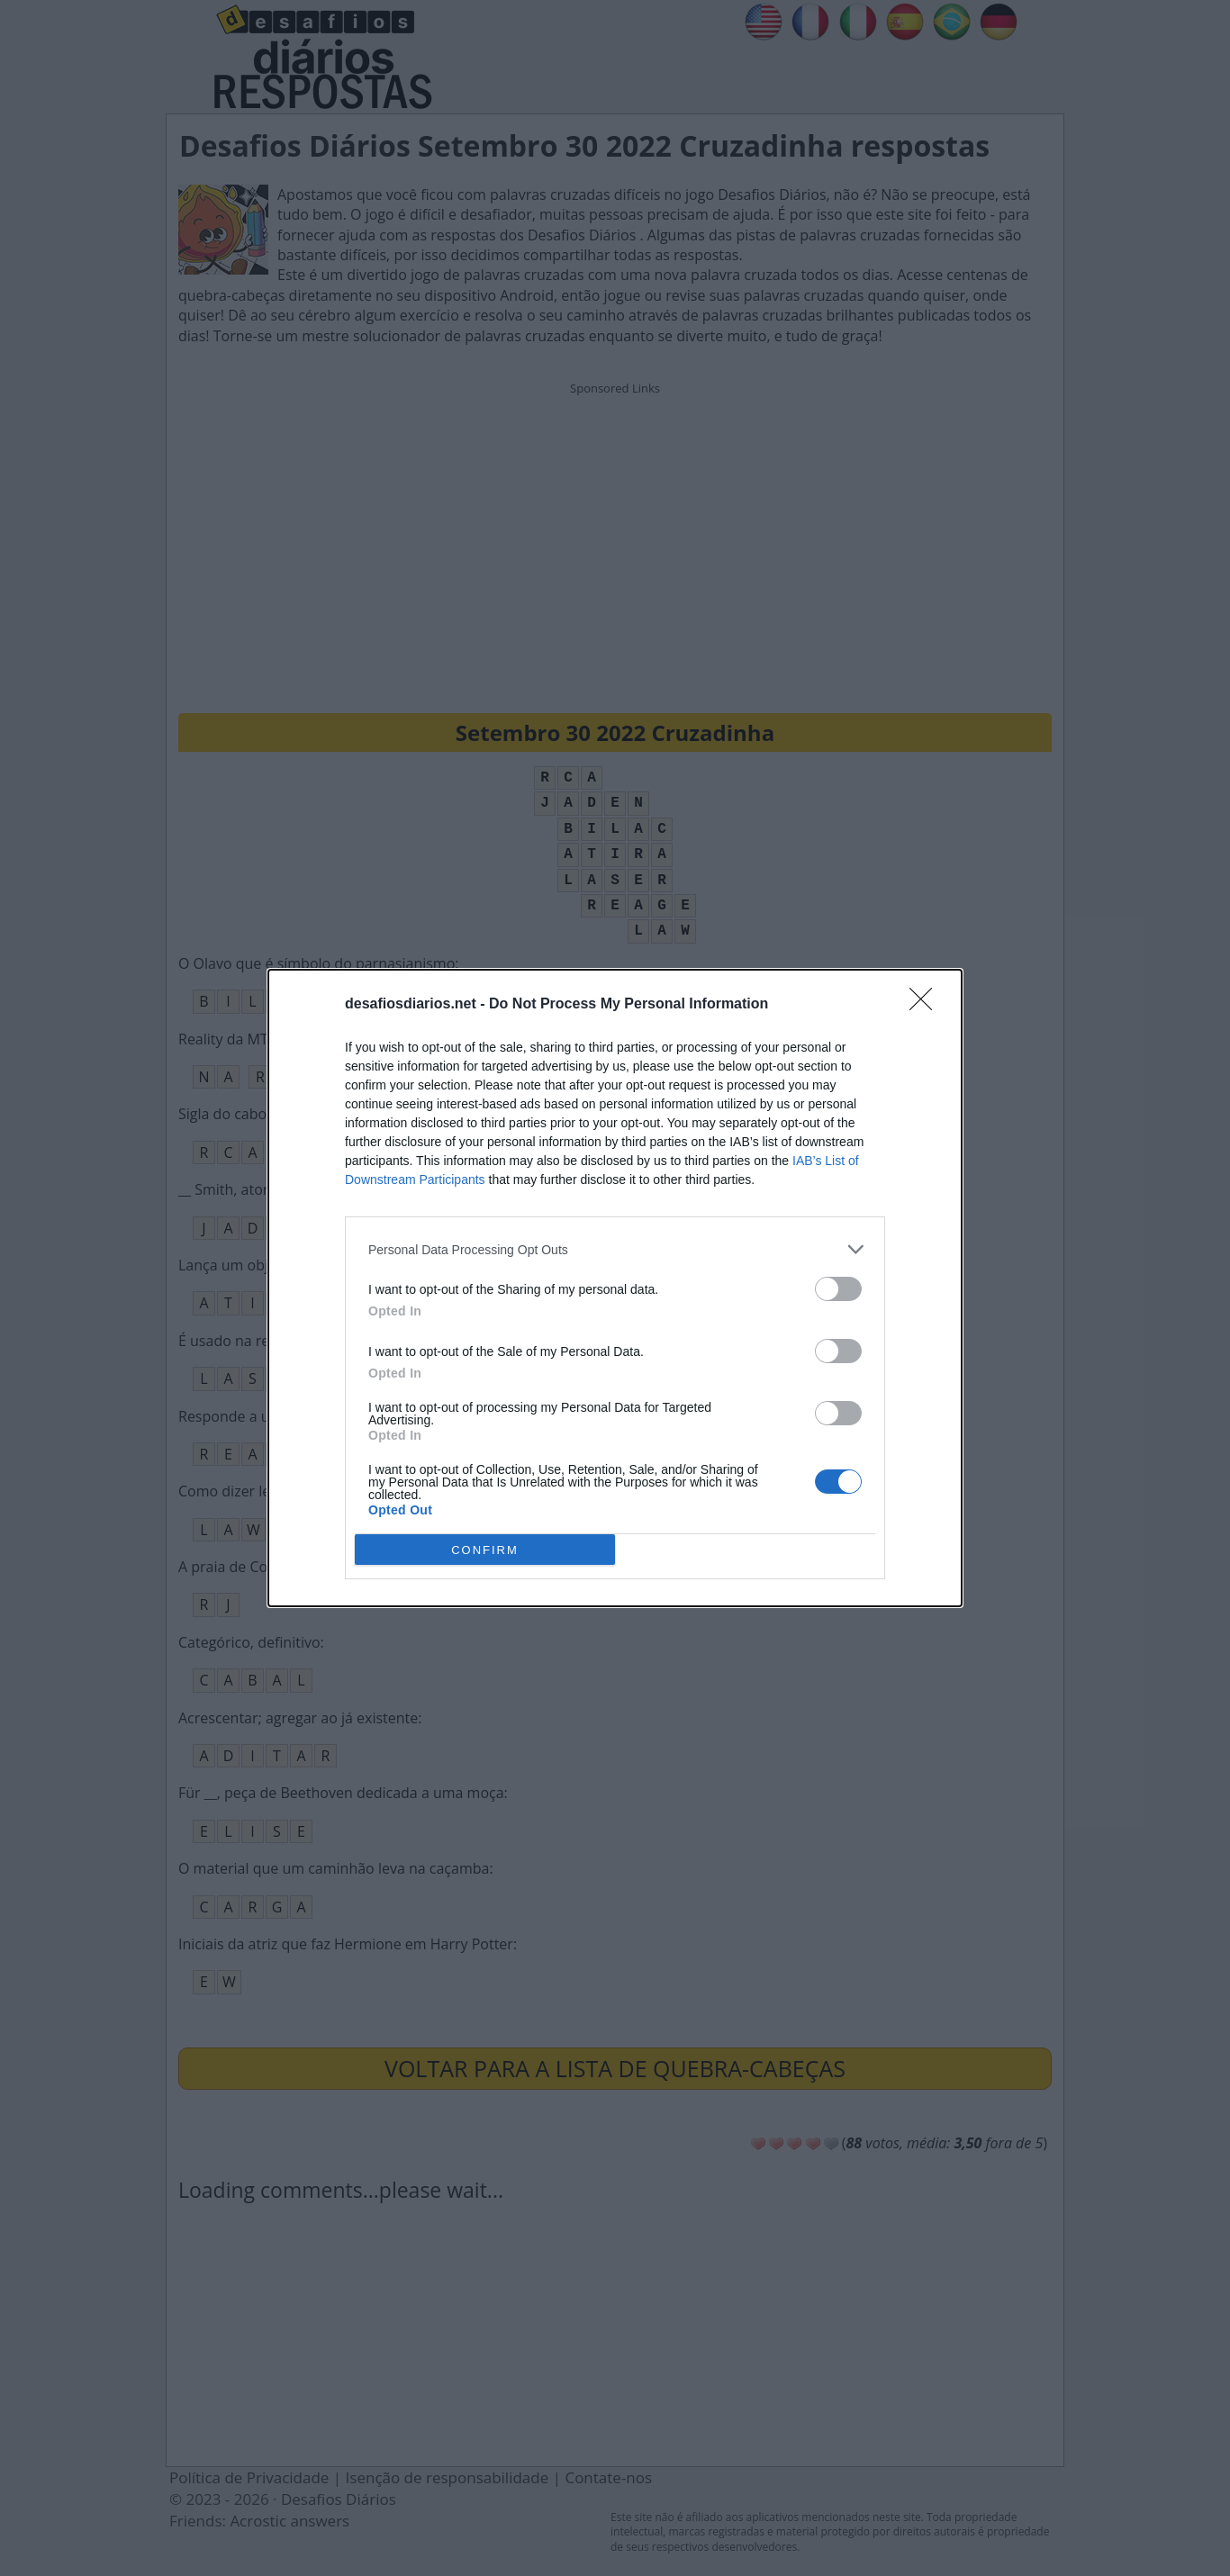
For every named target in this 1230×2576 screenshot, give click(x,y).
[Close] (926, 1005)
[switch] (838, 1289)
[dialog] (615, 1288)
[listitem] (615, 1249)
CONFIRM (485, 1549)
